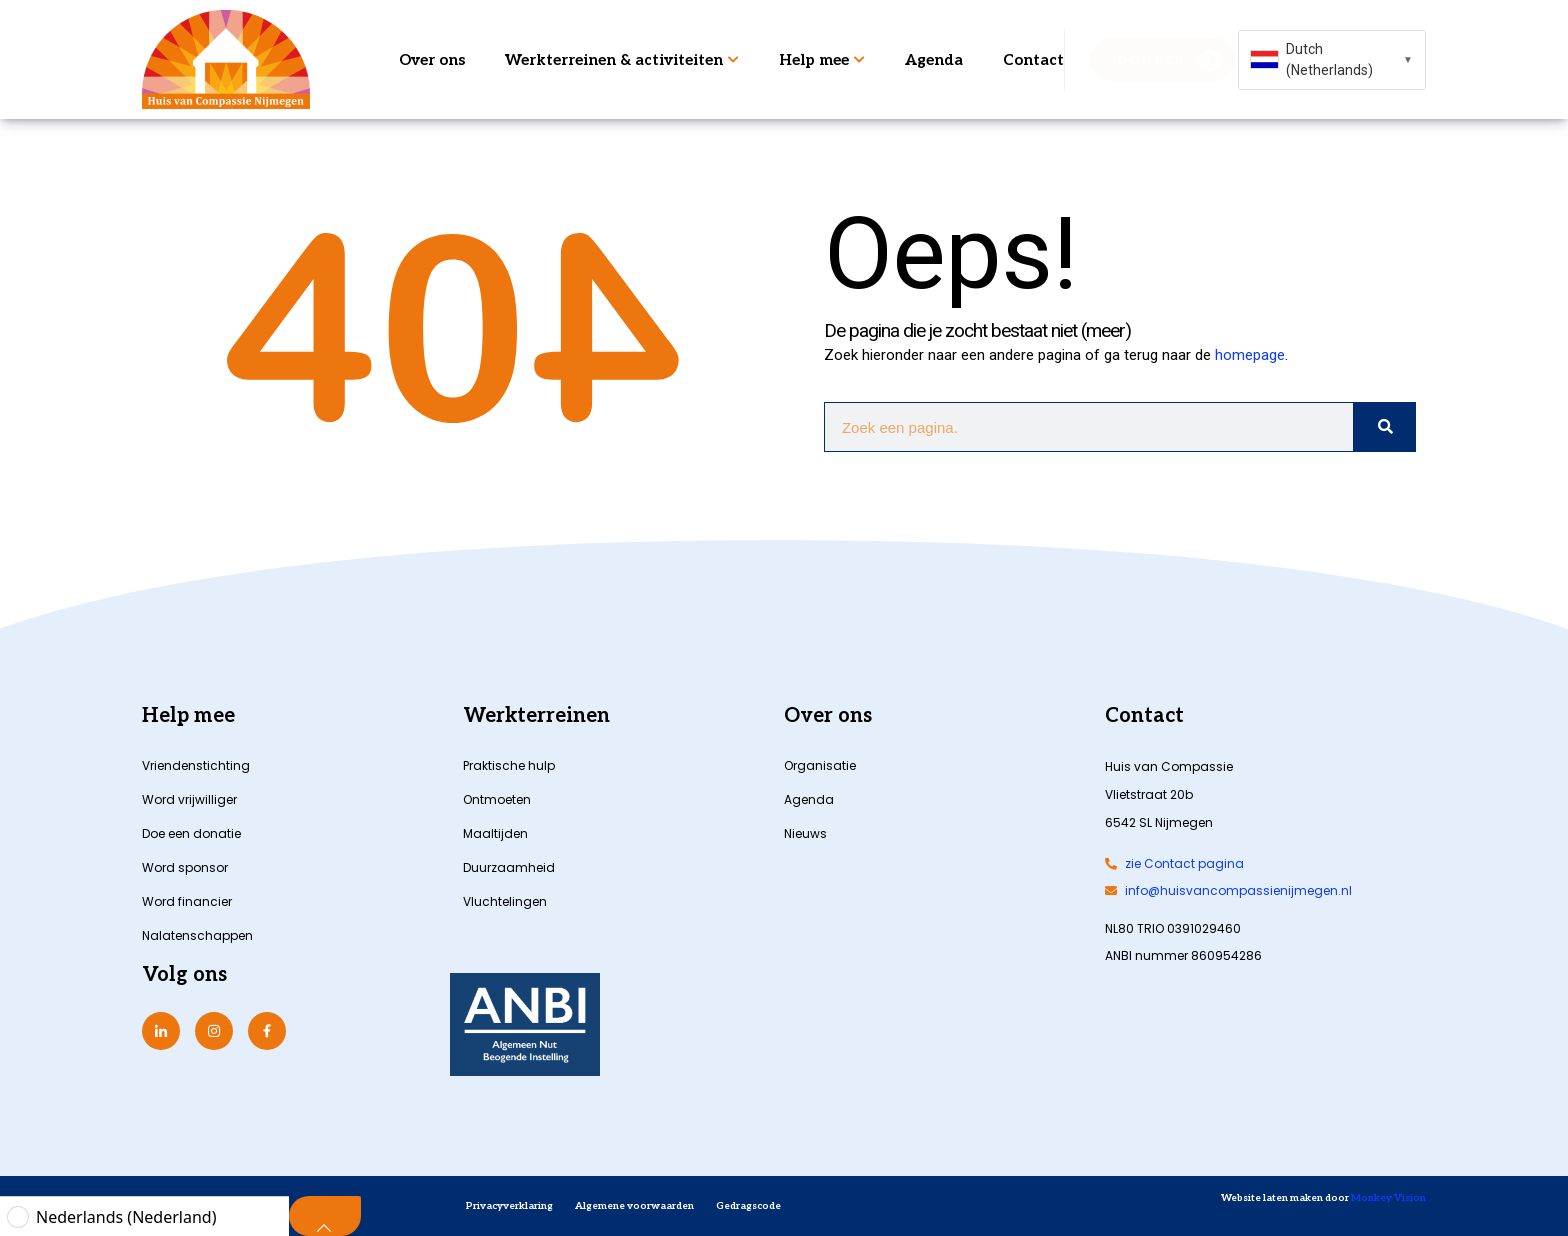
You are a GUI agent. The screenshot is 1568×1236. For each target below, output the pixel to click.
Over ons (432, 60)
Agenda (934, 60)
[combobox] (1332, 60)
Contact (1033, 60)
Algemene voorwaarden (634, 1206)
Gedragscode (748, 1206)
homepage (1250, 355)
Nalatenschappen (197, 935)
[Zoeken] (1384, 427)
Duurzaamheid (509, 867)
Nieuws (805, 833)
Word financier (187, 901)
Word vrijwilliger (189, 799)
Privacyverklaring (509, 1206)
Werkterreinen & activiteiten (622, 60)
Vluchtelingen (505, 901)
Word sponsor (185, 867)
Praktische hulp (509, 765)
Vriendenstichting (196, 765)
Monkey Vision (1387, 1198)
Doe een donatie (191, 833)
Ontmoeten (497, 799)
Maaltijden (495, 833)
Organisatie (820, 765)
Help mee (822, 60)
